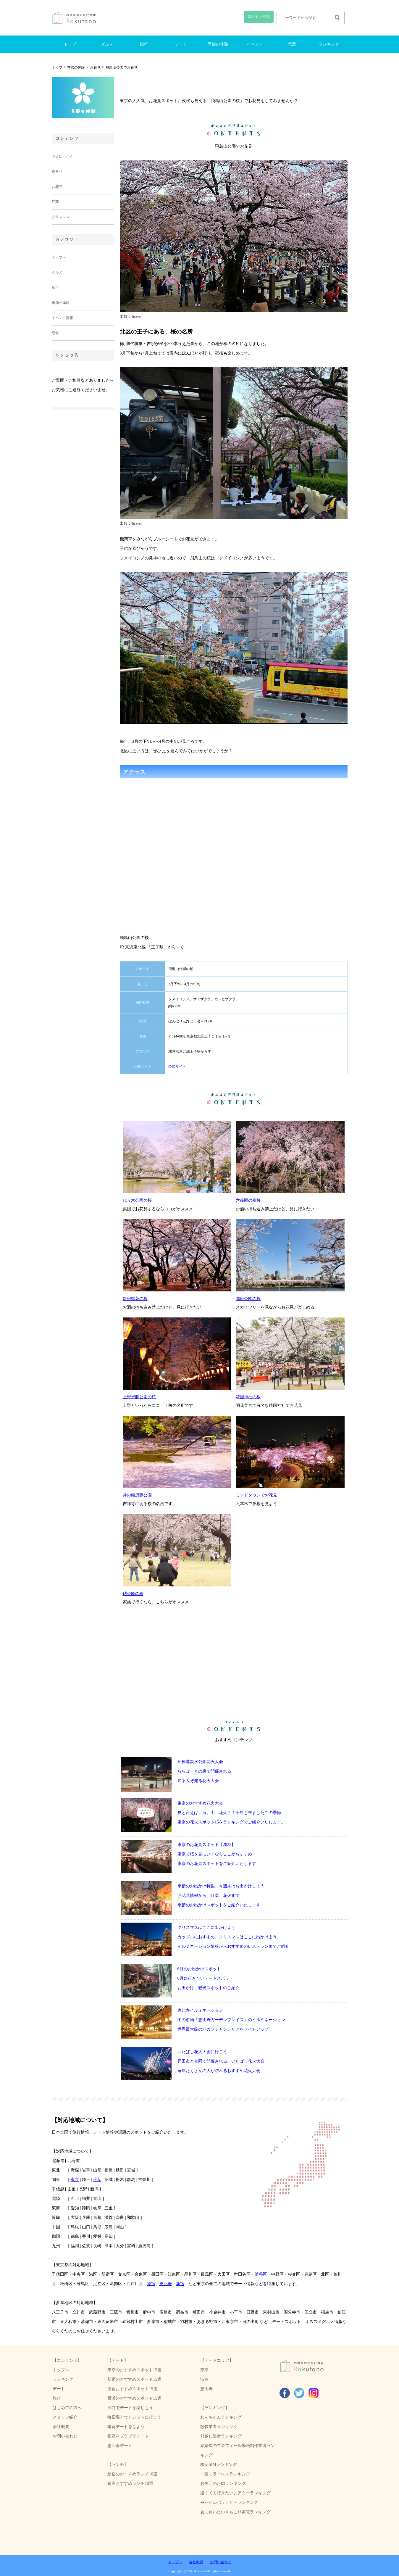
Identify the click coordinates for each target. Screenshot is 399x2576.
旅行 (144, 44)
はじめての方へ (67, 2407)
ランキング (329, 44)
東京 (75, 2179)
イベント (255, 44)
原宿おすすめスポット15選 (132, 2388)
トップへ (59, 257)
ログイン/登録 (259, 17)
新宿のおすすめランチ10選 (132, 2474)
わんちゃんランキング (221, 2417)
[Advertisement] (83, 513)
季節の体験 (218, 44)
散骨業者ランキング (219, 2426)
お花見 (95, 67)
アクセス (142, 1051)
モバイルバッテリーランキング (229, 2502)
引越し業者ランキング (221, 2436)
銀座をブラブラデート (128, 2436)
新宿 (180, 2283)
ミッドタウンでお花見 (256, 1495)
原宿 (151, 2283)
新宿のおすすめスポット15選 (134, 2379)
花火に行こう (62, 156)
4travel (136, 317)
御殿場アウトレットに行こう (134, 2417)
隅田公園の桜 (248, 1298)
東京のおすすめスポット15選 (134, 2369)
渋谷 (204, 2379)
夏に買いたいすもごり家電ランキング (235, 2511)
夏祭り (57, 172)
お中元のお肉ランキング (223, 2483)
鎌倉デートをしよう (126, 2426)
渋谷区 (261, 2274)
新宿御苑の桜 (135, 1298)
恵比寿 (165, 2283)
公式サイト (142, 1066)
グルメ (107, 44)
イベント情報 (62, 318)
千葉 (97, 2179)
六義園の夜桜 (248, 1200)
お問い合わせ (65, 2436)
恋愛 (292, 44)
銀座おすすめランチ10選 (130, 2483)
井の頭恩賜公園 (137, 1495)
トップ (70, 44)
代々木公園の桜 (137, 1200)
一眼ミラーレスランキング (225, 2474)
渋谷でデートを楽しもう (130, 2407)
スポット (142, 969)
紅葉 (55, 202)
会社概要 (61, 2426)
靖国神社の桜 (248, 1396)
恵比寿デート (119, 2445)
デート (181, 44)
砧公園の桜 (133, 1593)
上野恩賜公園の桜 (139, 1396)
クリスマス (61, 217)
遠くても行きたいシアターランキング (235, 2492)
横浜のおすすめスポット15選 (134, 2398)
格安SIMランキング (218, 2464)
